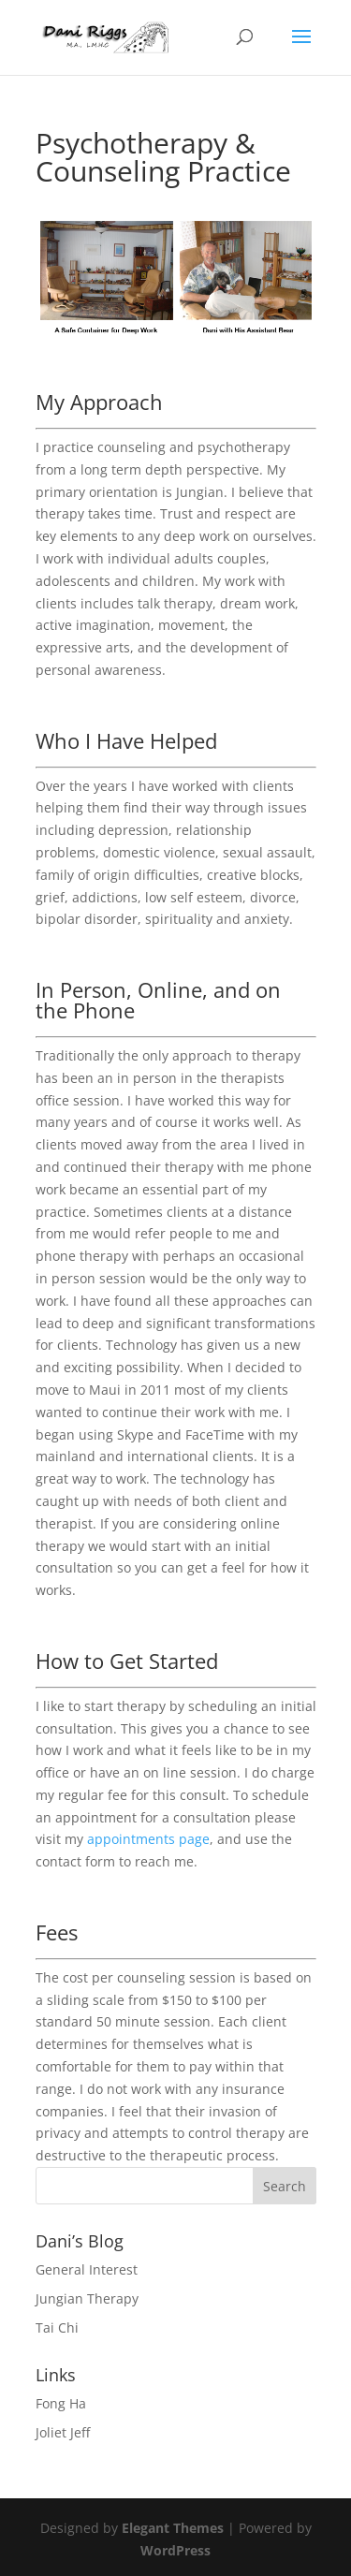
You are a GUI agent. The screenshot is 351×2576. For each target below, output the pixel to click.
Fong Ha (61, 2403)
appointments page (148, 1839)
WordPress (175, 2550)
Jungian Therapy (87, 2298)
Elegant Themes (173, 2528)
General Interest (87, 2269)
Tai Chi (57, 2327)
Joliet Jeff (63, 2432)
